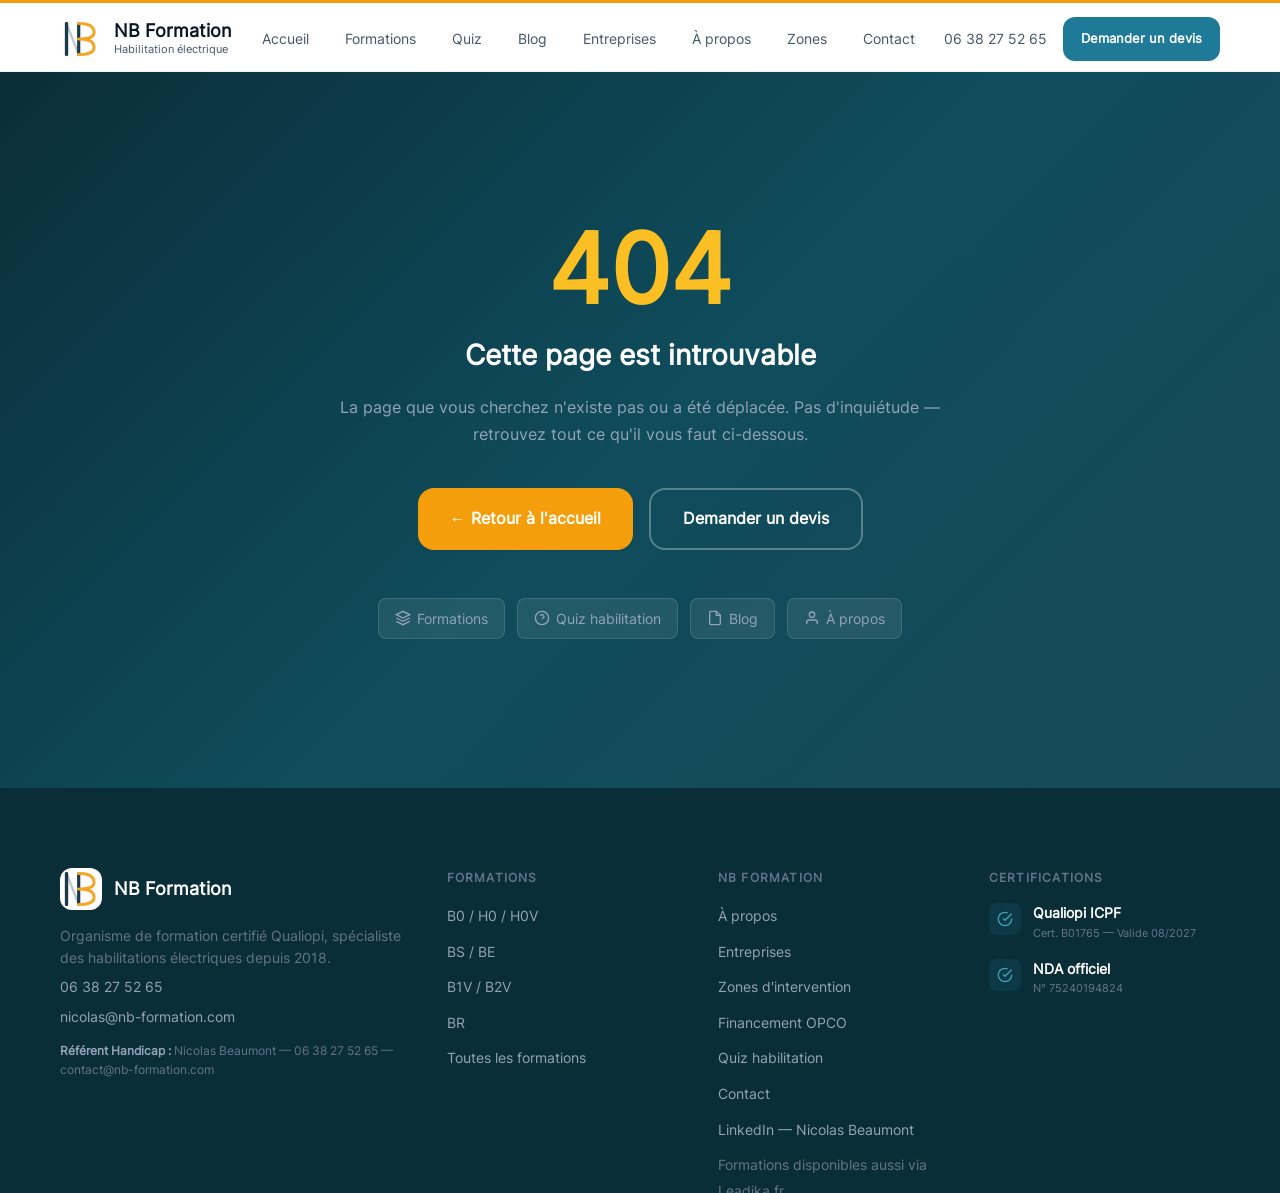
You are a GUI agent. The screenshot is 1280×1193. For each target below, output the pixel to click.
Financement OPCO (782, 1023)
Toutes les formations (516, 1058)
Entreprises (619, 38)
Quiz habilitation (597, 618)
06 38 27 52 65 (995, 38)
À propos (721, 38)
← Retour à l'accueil (525, 518)
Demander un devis (1141, 38)
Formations (380, 38)
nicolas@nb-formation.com (147, 1017)
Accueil (285, 38)
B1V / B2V (479, 987)
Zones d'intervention (784, 987)
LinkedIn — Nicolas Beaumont (816, 1130)
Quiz (467, 38)
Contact (889, 38)
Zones (807, 38)
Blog (532, 38)
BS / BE (471, 952)
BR (456, 1023)
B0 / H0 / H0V (492, 916)
